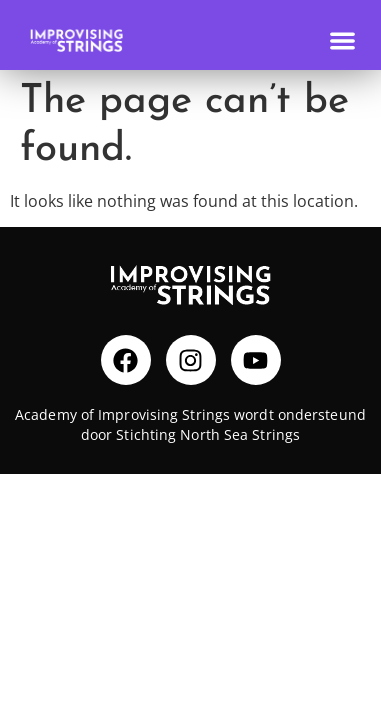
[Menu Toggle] (342, 40)
